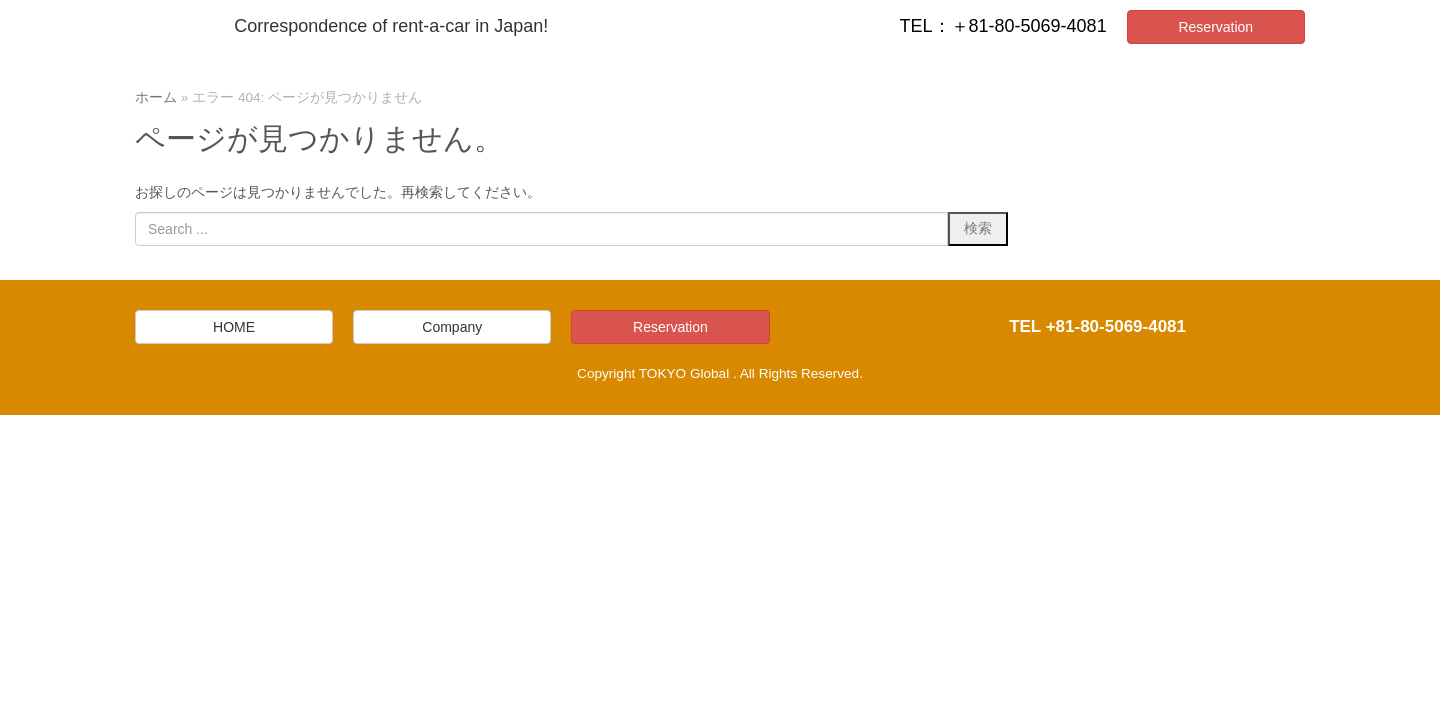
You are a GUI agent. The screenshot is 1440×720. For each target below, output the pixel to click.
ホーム (156, 97)
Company (452, 327)
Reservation (1215, 27)
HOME (234, 327)
